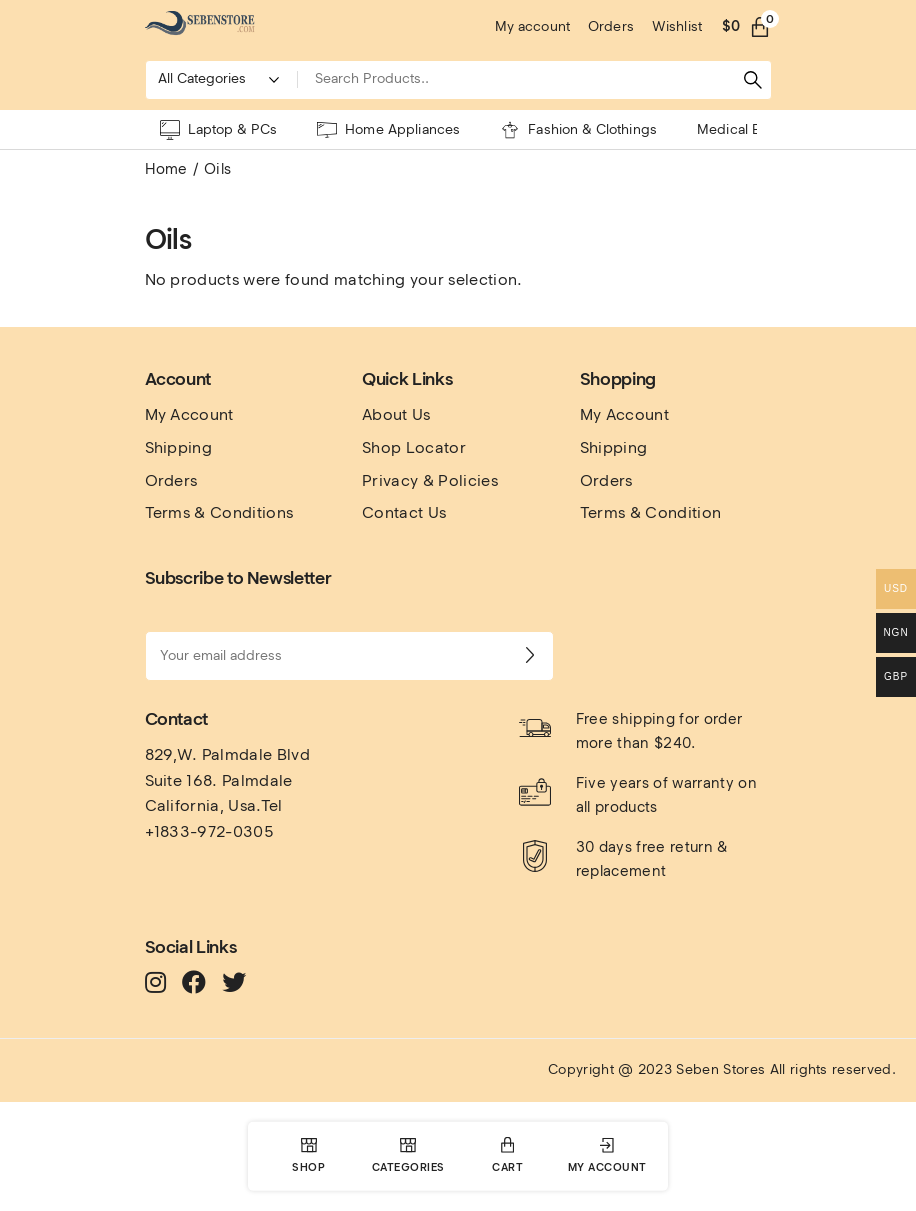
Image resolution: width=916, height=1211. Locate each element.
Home (166, 169)
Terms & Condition (650, 512)
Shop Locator (414, 447)
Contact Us (404, 512)
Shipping (179, 447)
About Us (396, 414)
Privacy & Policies (430, 480)
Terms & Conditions (219, 512)
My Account (189, 414)
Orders (171, 480)
